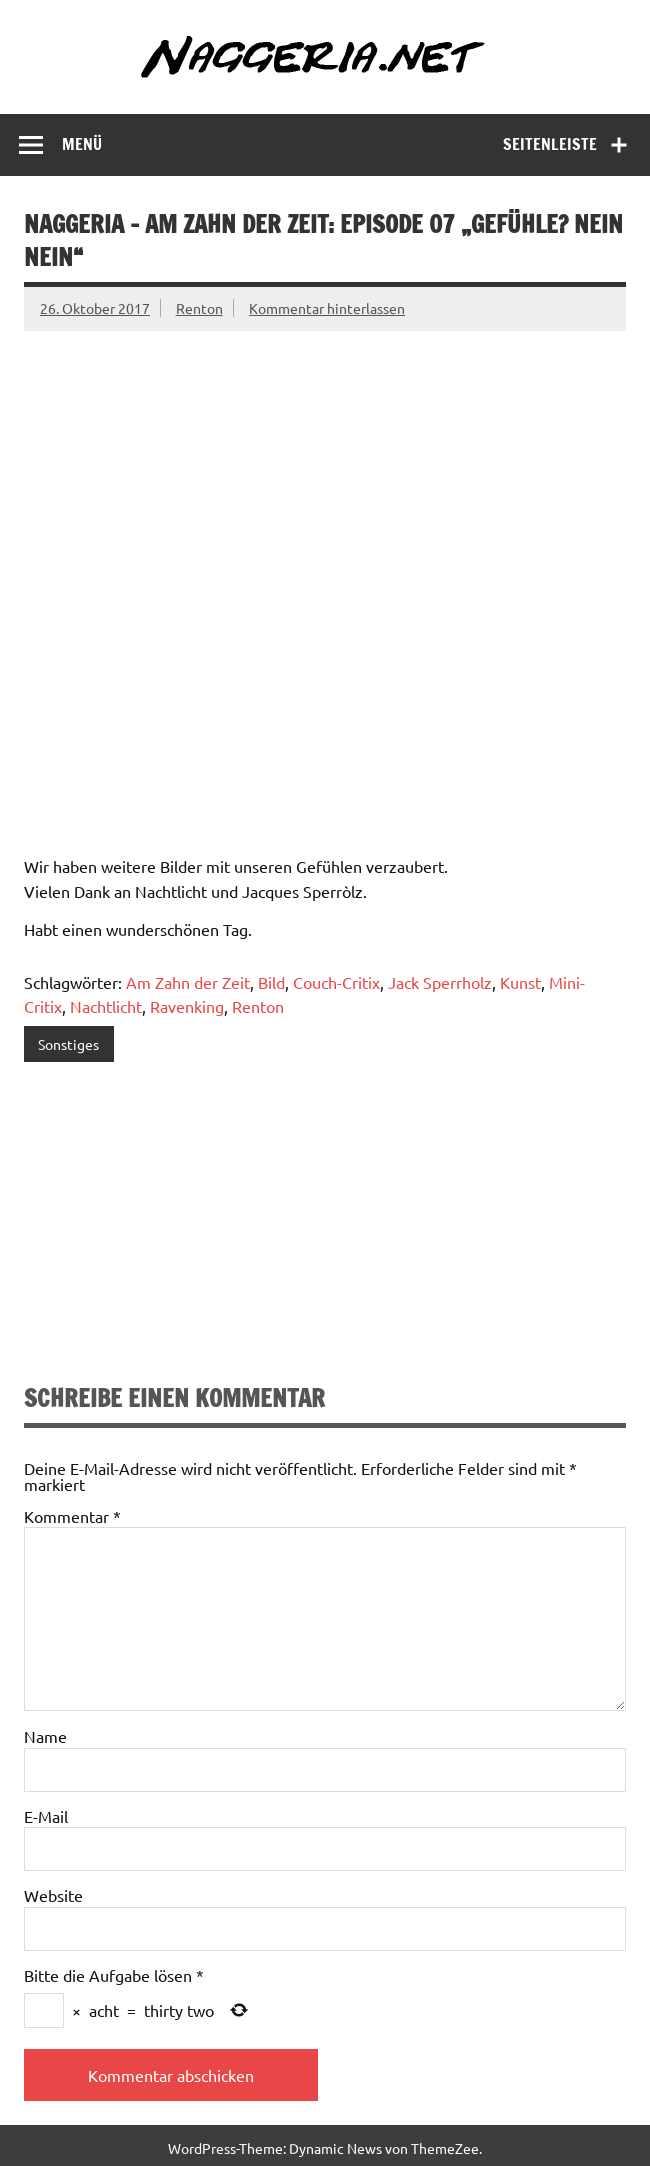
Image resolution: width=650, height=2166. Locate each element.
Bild (271, 982)
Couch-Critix (336, 982)
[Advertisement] (325, 1227)
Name (45, 1736)
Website (53, 1895)
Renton (199, 308)
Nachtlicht (106, 1006)
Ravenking (187, 1006)
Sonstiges (68, 1044)
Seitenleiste (550, 144)
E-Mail (46, 1816)
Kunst (520, 982)
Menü (82, 144)
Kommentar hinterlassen (327, 308)
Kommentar (72, 1516)
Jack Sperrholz (440, 982)
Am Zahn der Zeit (188, 982)
